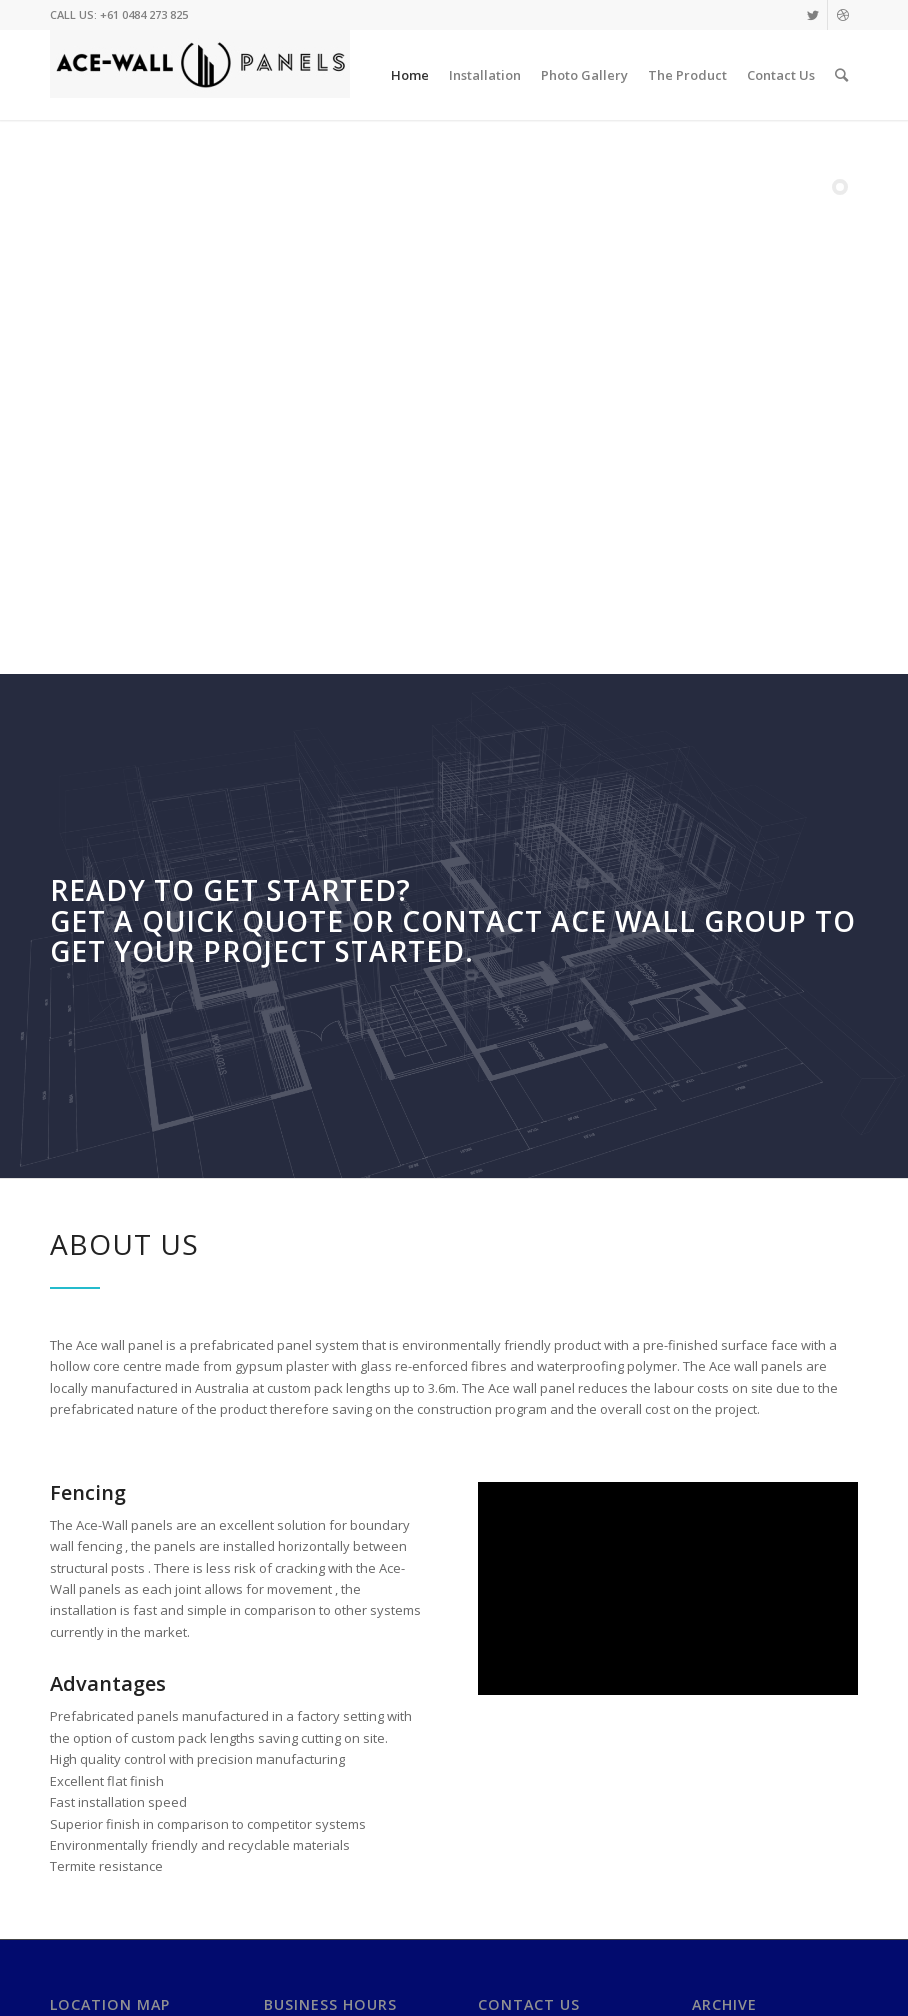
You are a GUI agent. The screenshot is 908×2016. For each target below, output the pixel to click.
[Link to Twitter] (812, 15)
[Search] (841, 75)
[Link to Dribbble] (843, 15)
